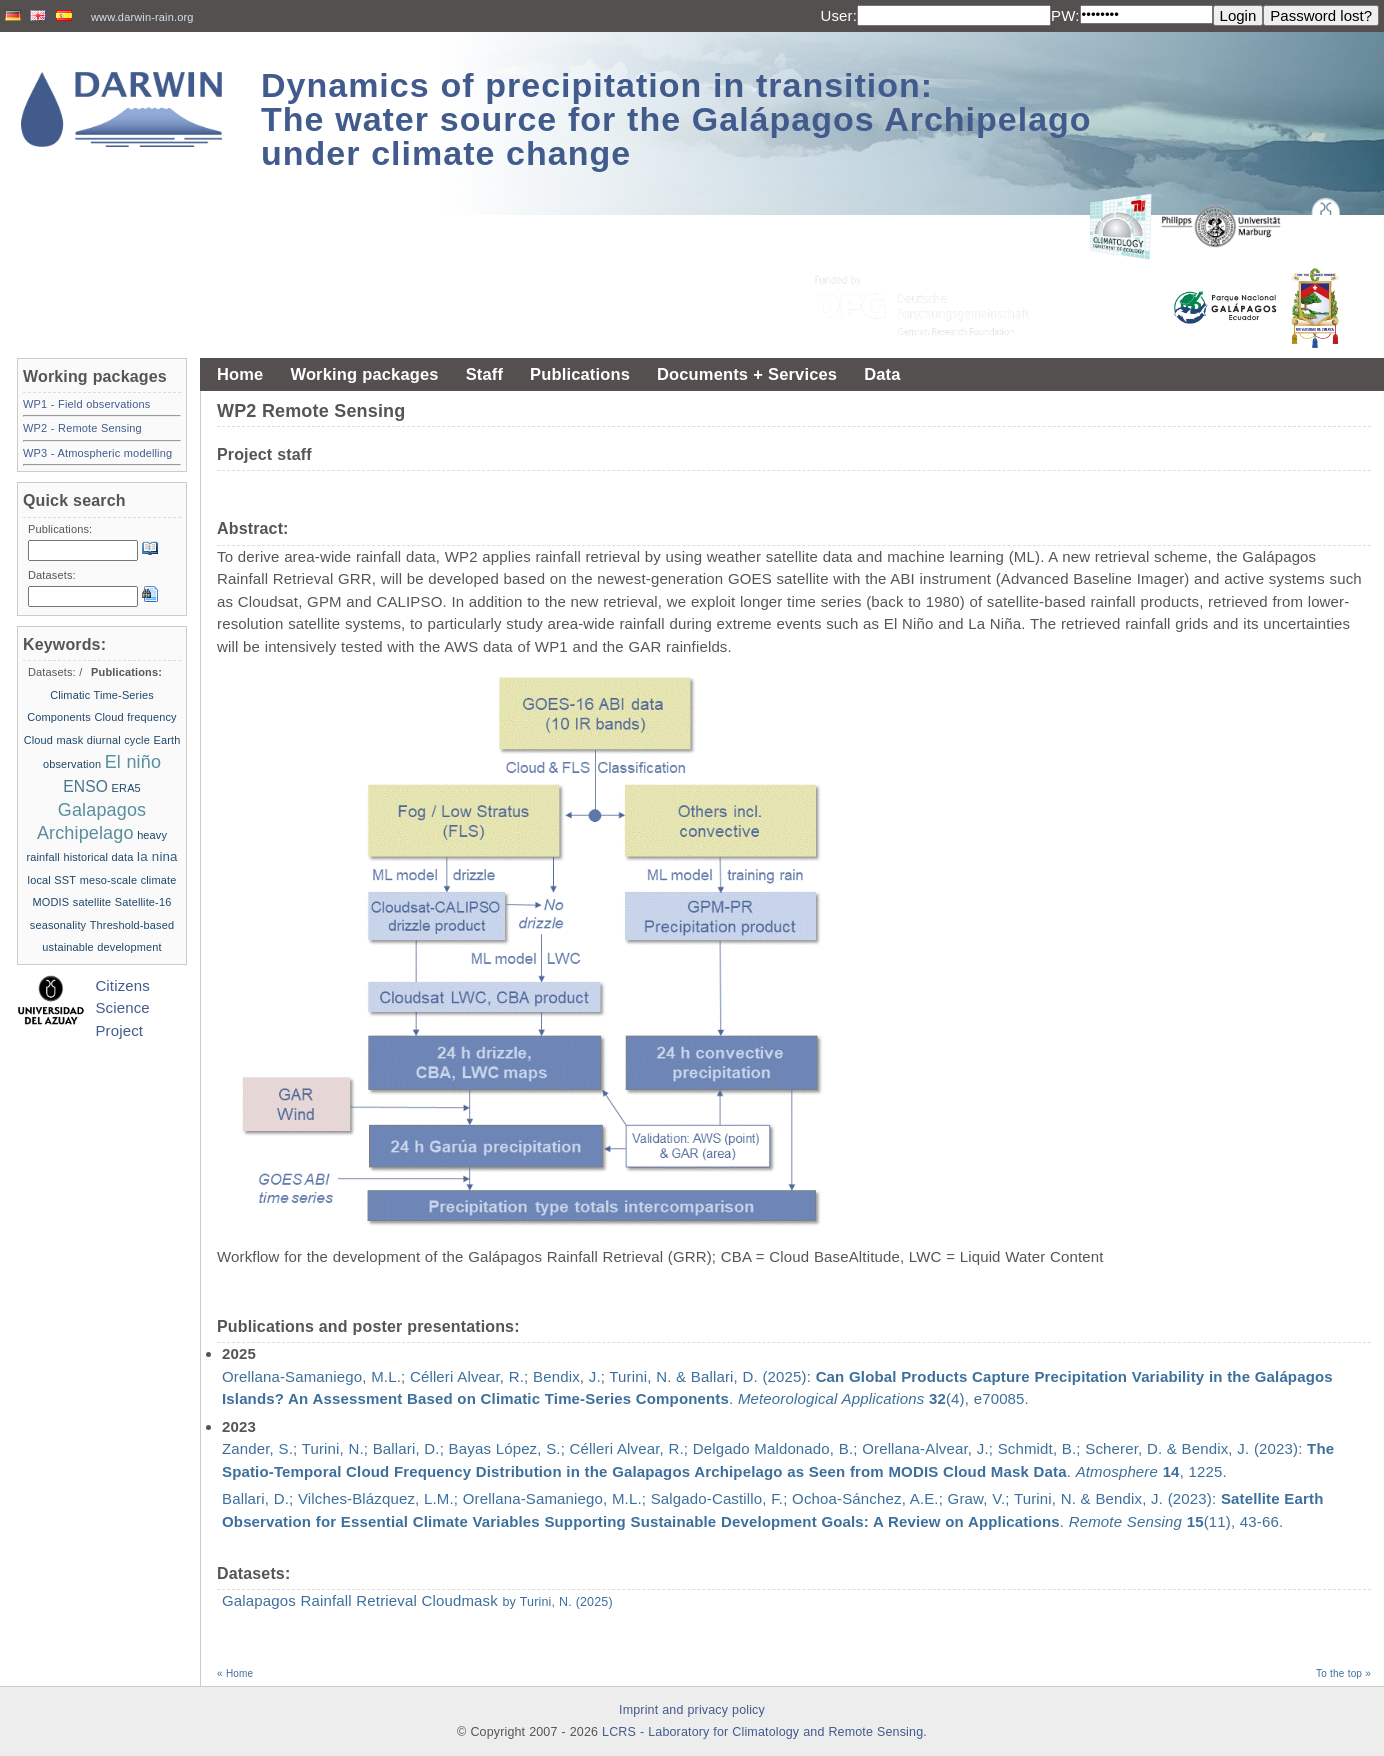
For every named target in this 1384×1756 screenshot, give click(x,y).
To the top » (1343, 1673)
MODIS (51, 902)
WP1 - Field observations (86, 404)
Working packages (364, 374)
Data (882, 374)
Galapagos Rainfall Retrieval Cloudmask (417, 1600)
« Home (235, 1673)
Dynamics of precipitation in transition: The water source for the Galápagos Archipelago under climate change (676, 119)
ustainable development (101, 947)
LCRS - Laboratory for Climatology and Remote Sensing (762, 1732)
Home (240, 374)
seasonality (58, 925)
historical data (98, 857)
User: (838, 15)
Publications (580, 374)
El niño (133, 762)
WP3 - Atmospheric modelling (97, 453)
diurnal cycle (118, 740)
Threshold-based (132, 925)
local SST (52, 880)
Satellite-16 (143, 902)
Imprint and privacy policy (692, 1710)
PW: (1065, 15)
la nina (157, 856)
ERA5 (126, 788)
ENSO (85, 786)
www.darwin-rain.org (142, 17)
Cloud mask (54, 740)
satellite (92, 902)
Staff (484, 374)
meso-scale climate (128, 880)
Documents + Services (747, 374)
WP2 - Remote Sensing (82, 428)
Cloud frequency (135, 717)
